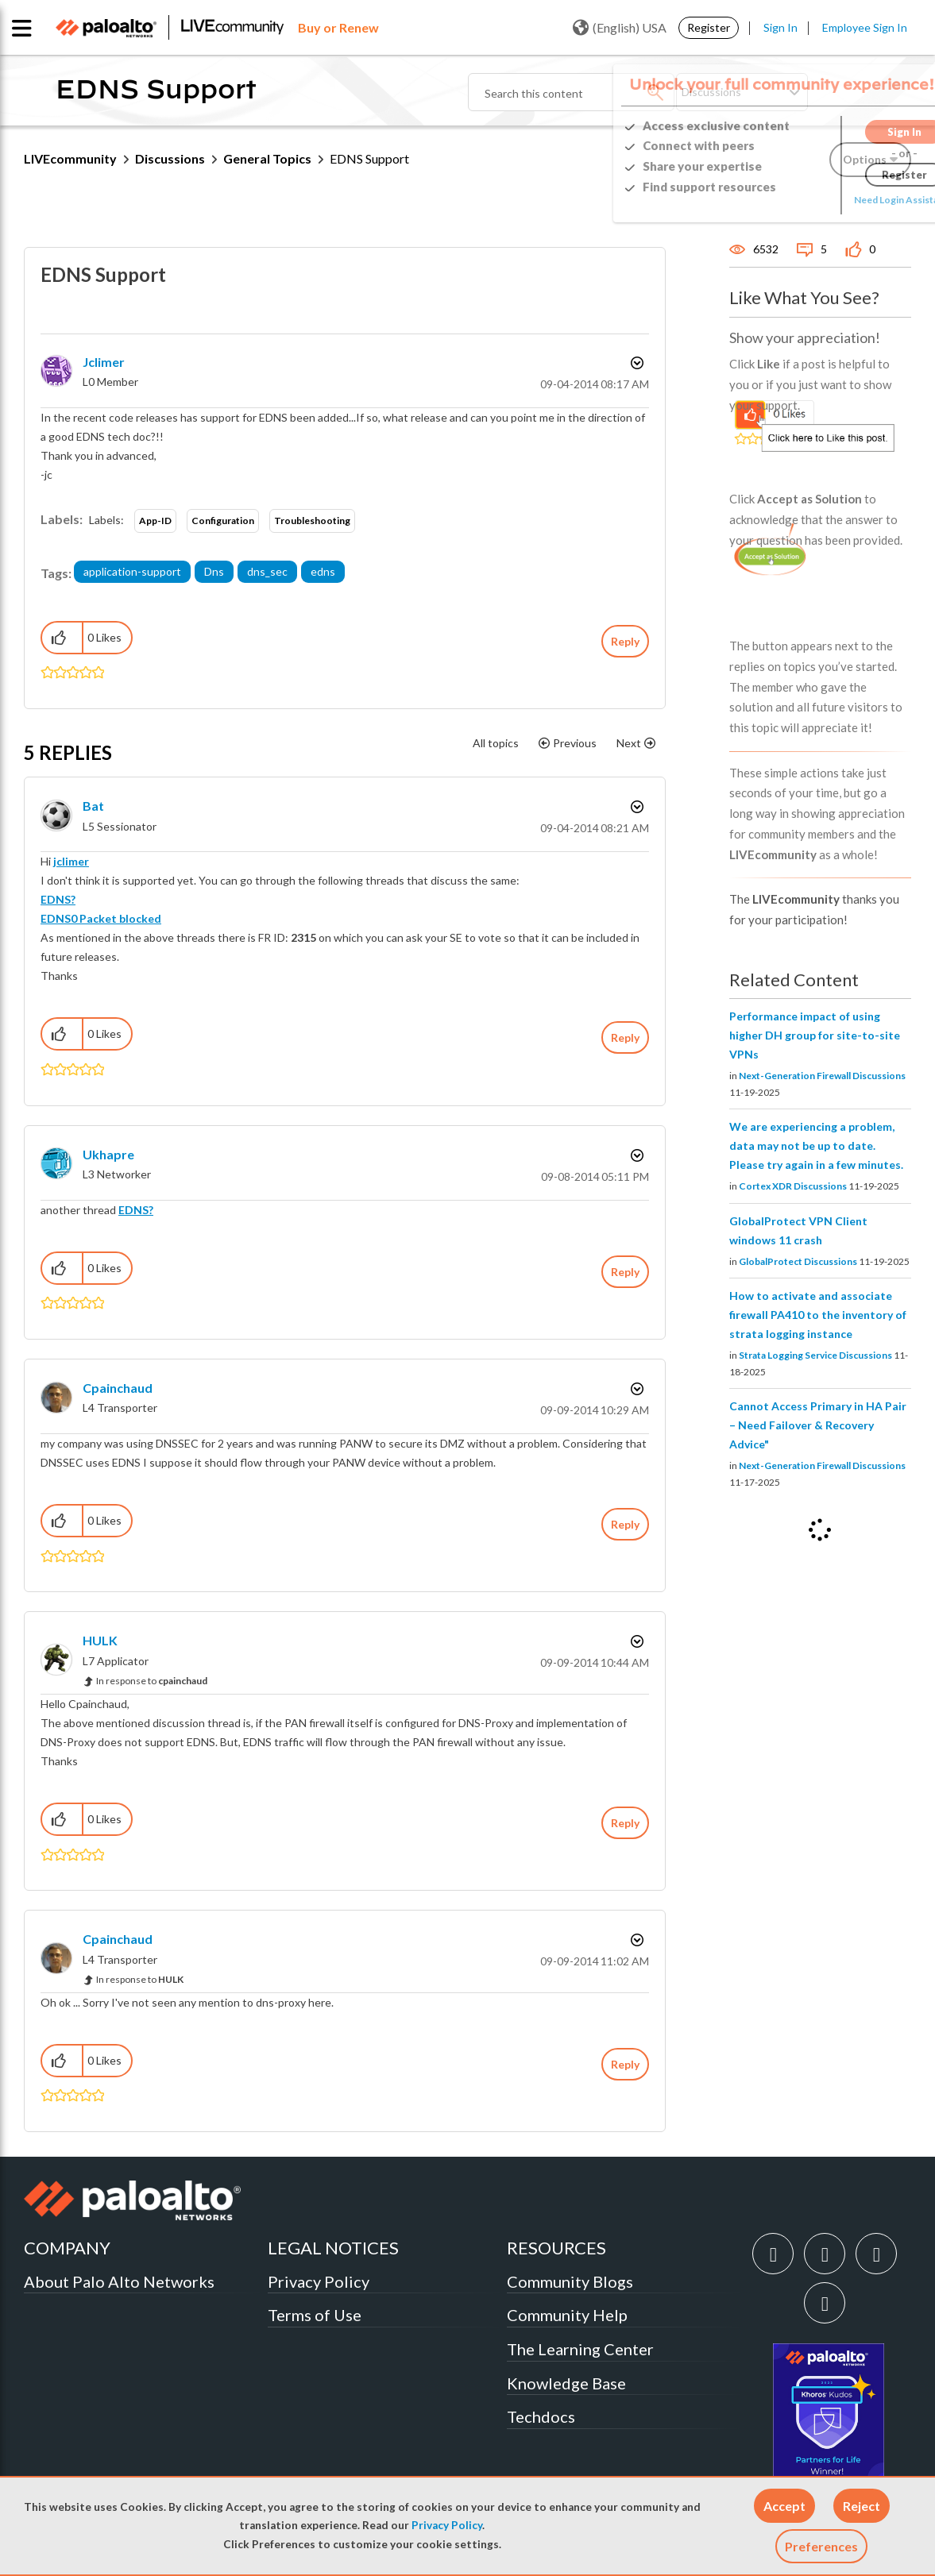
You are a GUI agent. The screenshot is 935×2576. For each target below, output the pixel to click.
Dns (214, 571)
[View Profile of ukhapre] (108, 1154)
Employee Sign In (864, 27)
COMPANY (67, 2247)
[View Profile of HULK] (100, 1640)
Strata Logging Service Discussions (815, 1355)
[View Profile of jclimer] (104, 361)
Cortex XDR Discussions (793, 1186)
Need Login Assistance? (839, 200)
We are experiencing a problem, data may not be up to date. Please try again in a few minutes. (816, 1145)
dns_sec (267, 571)
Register (708, 27)
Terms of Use (314, 2314)
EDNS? (58, 899)
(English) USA (619, 28)
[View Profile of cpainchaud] (118, 1387)
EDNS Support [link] (369, 158)
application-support (132, 571)
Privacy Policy (446, 2525)
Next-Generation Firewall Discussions (822, 1076)
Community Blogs (570, 2281)
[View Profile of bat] (93, 805)
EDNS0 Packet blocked (101, 918)
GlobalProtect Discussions (798, 1261)
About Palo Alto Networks (119, 2281)
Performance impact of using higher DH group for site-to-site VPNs (814, 1035)
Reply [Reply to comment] (625, 1037)
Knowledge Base (566, 2383)
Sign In (780, 27)
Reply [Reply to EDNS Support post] (625, 641)
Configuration (222, 520)
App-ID (155, 520)
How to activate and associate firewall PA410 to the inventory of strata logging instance (817, 1314)
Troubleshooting (312, 520)
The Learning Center (580, 2348)
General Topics (267, 158)
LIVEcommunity (70, 158)
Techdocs (541, 2416)
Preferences (821, 2546)
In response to (151, 1681)
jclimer (71, 861)
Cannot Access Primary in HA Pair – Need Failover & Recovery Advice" (817, 1425)
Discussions (170, 158)
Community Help (567, 2314)
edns (323, 571)
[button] (784, 2506)
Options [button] (635, 363)
